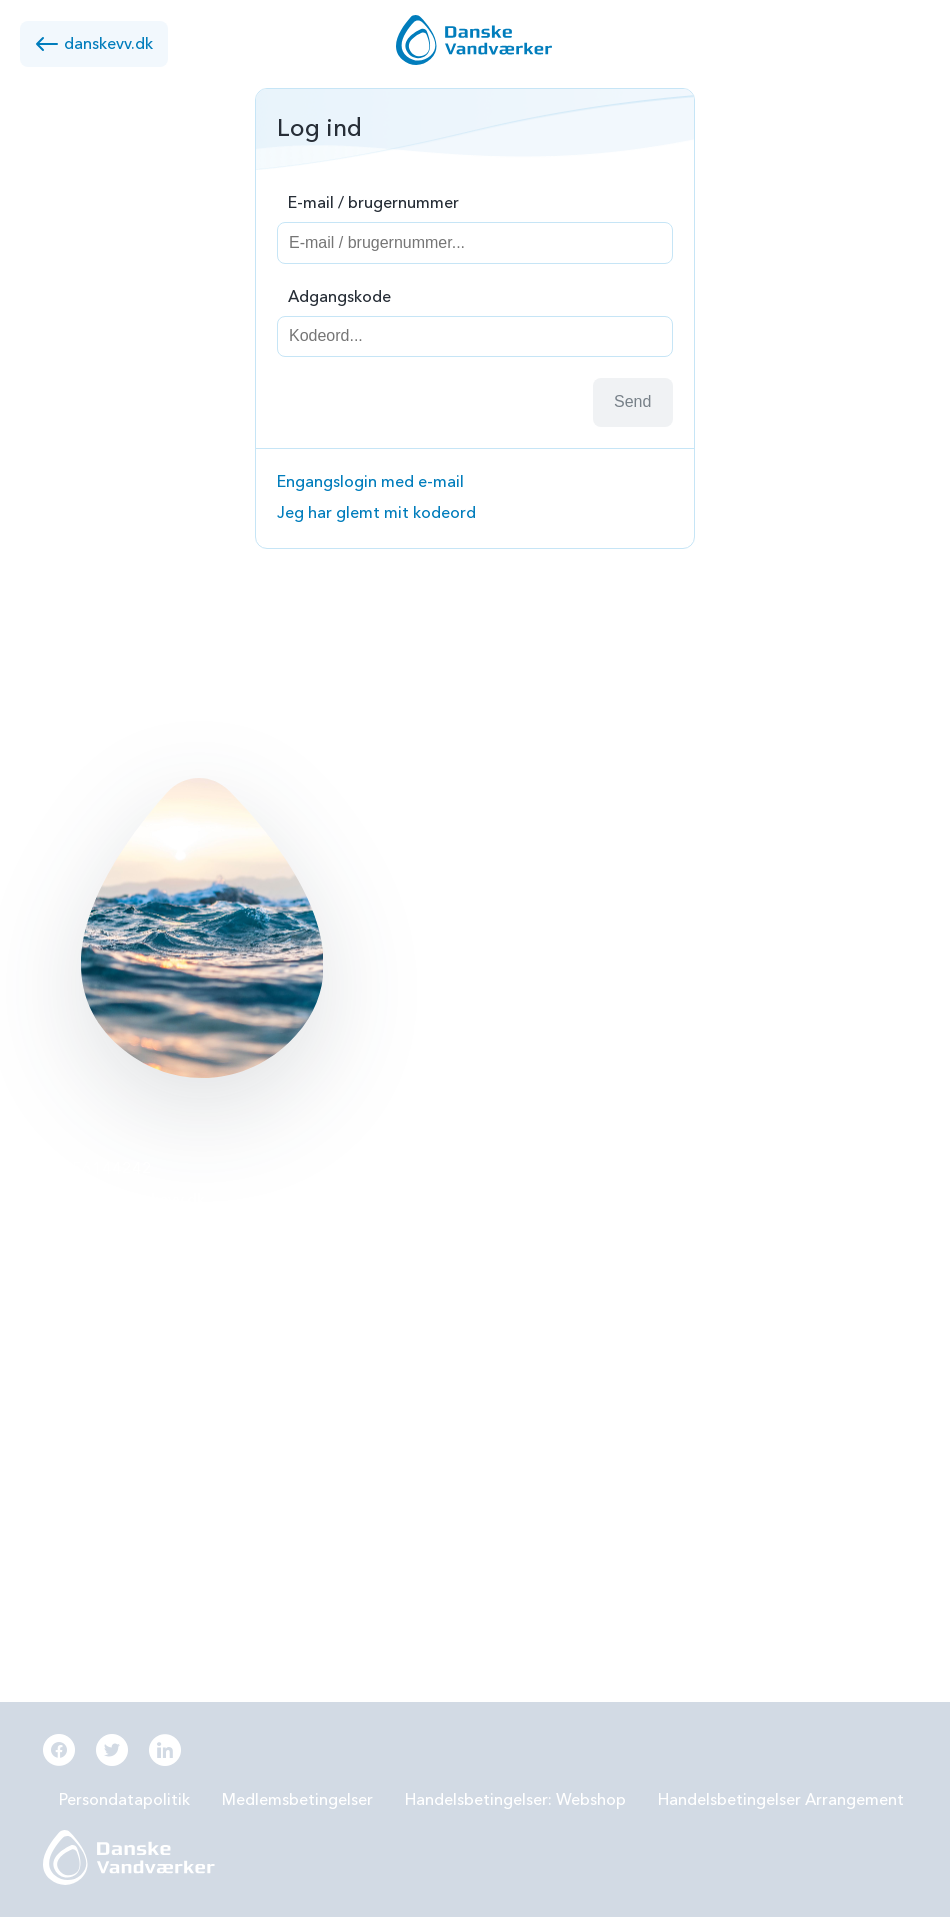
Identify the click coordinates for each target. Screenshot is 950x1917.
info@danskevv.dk (138, 1200)
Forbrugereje (695, 1221)
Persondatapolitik (124, 1800)
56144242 (112, 1169)
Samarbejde (387, 1326)
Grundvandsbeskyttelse (734, 1169)
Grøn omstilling (704, 1274)
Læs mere (402, 975)
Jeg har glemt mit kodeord (376, 513)
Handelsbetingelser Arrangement (781, 1800)
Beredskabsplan (401, 1378)
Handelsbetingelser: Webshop (515, 1800)
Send (632, 401)
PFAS (361, 1221)
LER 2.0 (370, 1274)
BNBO (366, 1169)
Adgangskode (339, 297)
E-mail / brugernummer (373, 203)
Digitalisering (696, 1326)
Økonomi (377, 1430)
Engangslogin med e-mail (370, 482)
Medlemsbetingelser (297, 1800)
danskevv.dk (94, 44)
